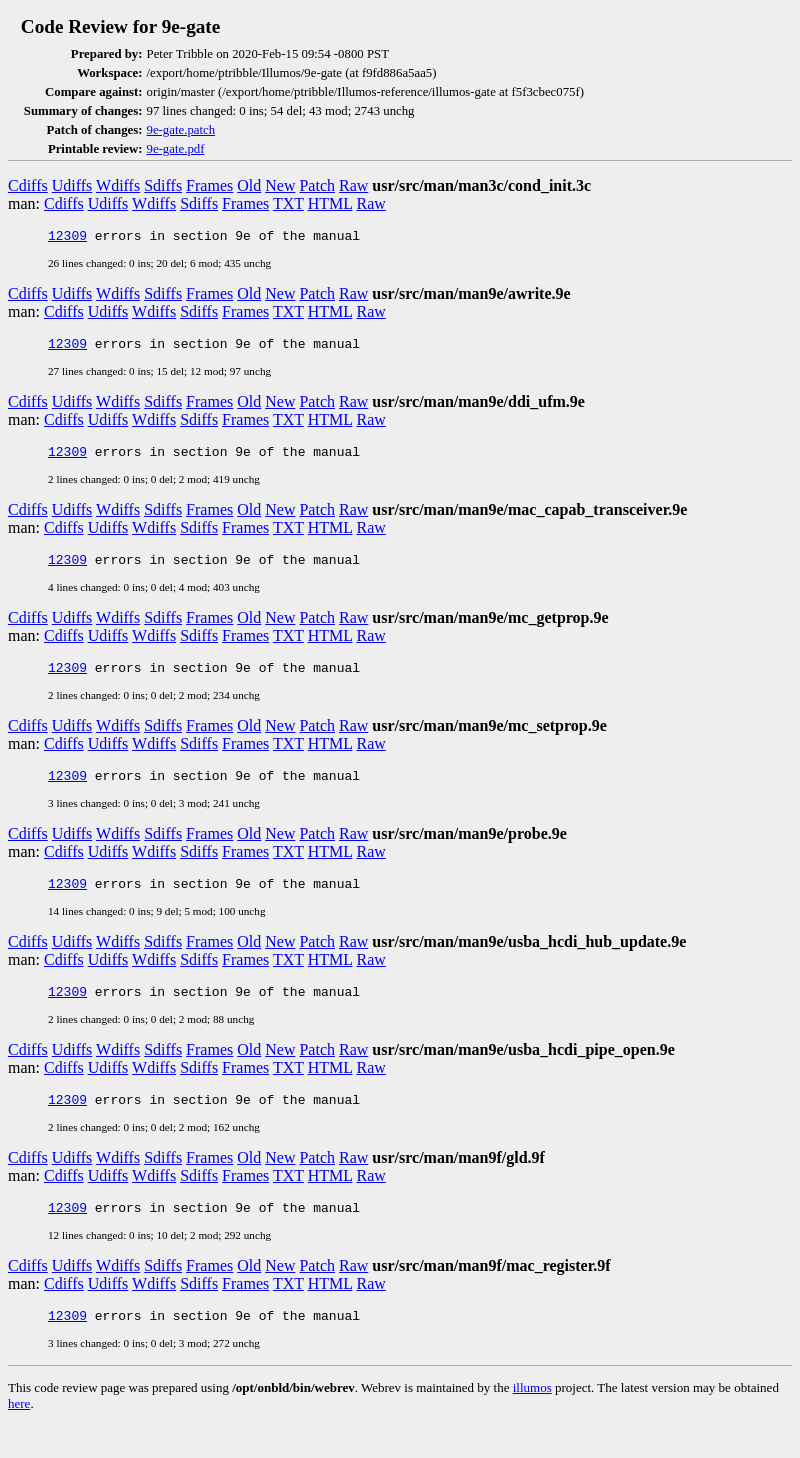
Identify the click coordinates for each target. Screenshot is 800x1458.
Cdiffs (28, 185)
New (280, 185)
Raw (353, 185)
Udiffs (72, 185)
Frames (209, 185)
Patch (317, 185)
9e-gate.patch (181, 130)
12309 (67, 238)
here (19, 1436)
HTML (330, 203)
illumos (532, 1420)
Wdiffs (118, 185)
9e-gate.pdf (176, 149)
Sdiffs (163, 185)
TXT (288, 203)
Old (249, 185)
